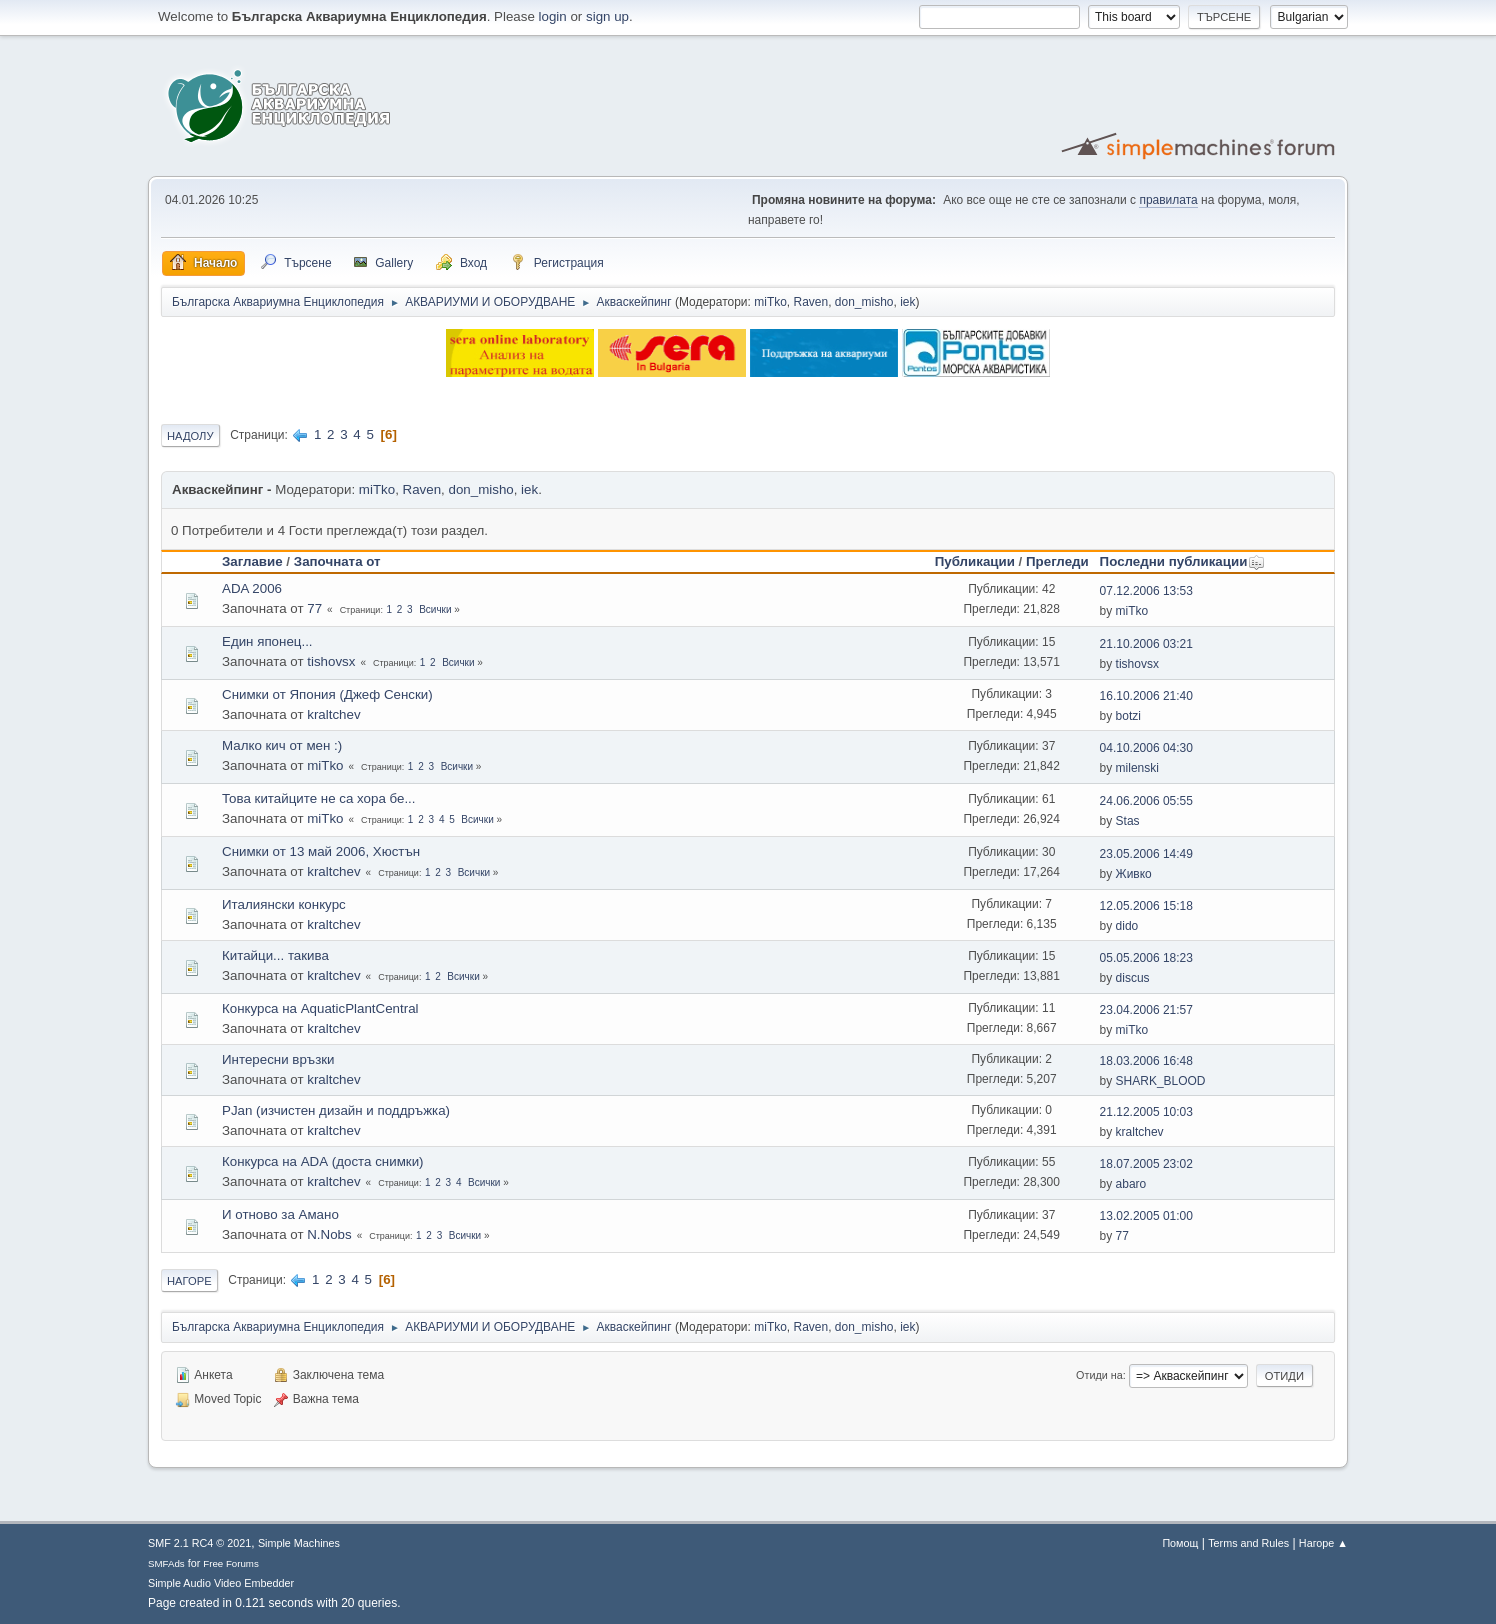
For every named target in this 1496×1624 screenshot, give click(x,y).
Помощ (1180, 1543)
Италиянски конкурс (284, 904)
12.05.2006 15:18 (1146, 906)
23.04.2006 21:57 (1146, 1010)
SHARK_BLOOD (1161, 1081)
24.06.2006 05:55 (1146, 801)
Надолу (190, 436)
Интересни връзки (278, 1059)
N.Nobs (329, 1234)
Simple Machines (299, 1543)
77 (314, 608)
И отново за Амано (280, 1214)
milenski (1137, 768)
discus (1133, 978)
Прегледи (1057, 561)
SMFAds (166, 1563)
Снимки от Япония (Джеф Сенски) (327, 694)
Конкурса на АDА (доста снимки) (323, 1161)
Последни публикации (1183, 561)
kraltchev (333, 714)
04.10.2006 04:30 (1146, 748)
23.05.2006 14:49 (1146, 854)
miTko (770, 302)
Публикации (975, 561)
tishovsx (331, 661)
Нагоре (189, 1281)
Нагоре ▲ (1323, 1543)
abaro (1131, 1184)
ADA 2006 (252, 588)
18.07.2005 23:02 (1146, 1164)
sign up (607, 16)
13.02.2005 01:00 (1146, 1216)
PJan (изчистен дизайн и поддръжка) (336, 1110)
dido (1127, 926)
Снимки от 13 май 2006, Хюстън (321, 851)
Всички (435, 609)
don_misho (864, 302)
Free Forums (231, 1563)
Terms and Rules (1248, 1543)
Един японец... (267, 641)
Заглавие (252, 561)
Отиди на (1099, 1375)
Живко (1134, 874)
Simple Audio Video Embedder (221, 1583)
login (553, 16)
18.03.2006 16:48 (1146, 1061)
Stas (1128, 821)
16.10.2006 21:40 (1146, 696)
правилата (1168, 200)
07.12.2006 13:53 (1146, 591)
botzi (1128, 716)
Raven (811, 302)
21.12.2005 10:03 (1146, 1112)
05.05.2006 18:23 (1146, 958)
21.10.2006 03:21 (1146, 644)
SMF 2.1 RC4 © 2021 (199, 1543)
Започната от (337, 561)
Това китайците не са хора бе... (319, 798)
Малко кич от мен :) (282, 745)
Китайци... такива (275, 955)
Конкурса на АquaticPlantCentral (320, 1008)
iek (907, 302)
